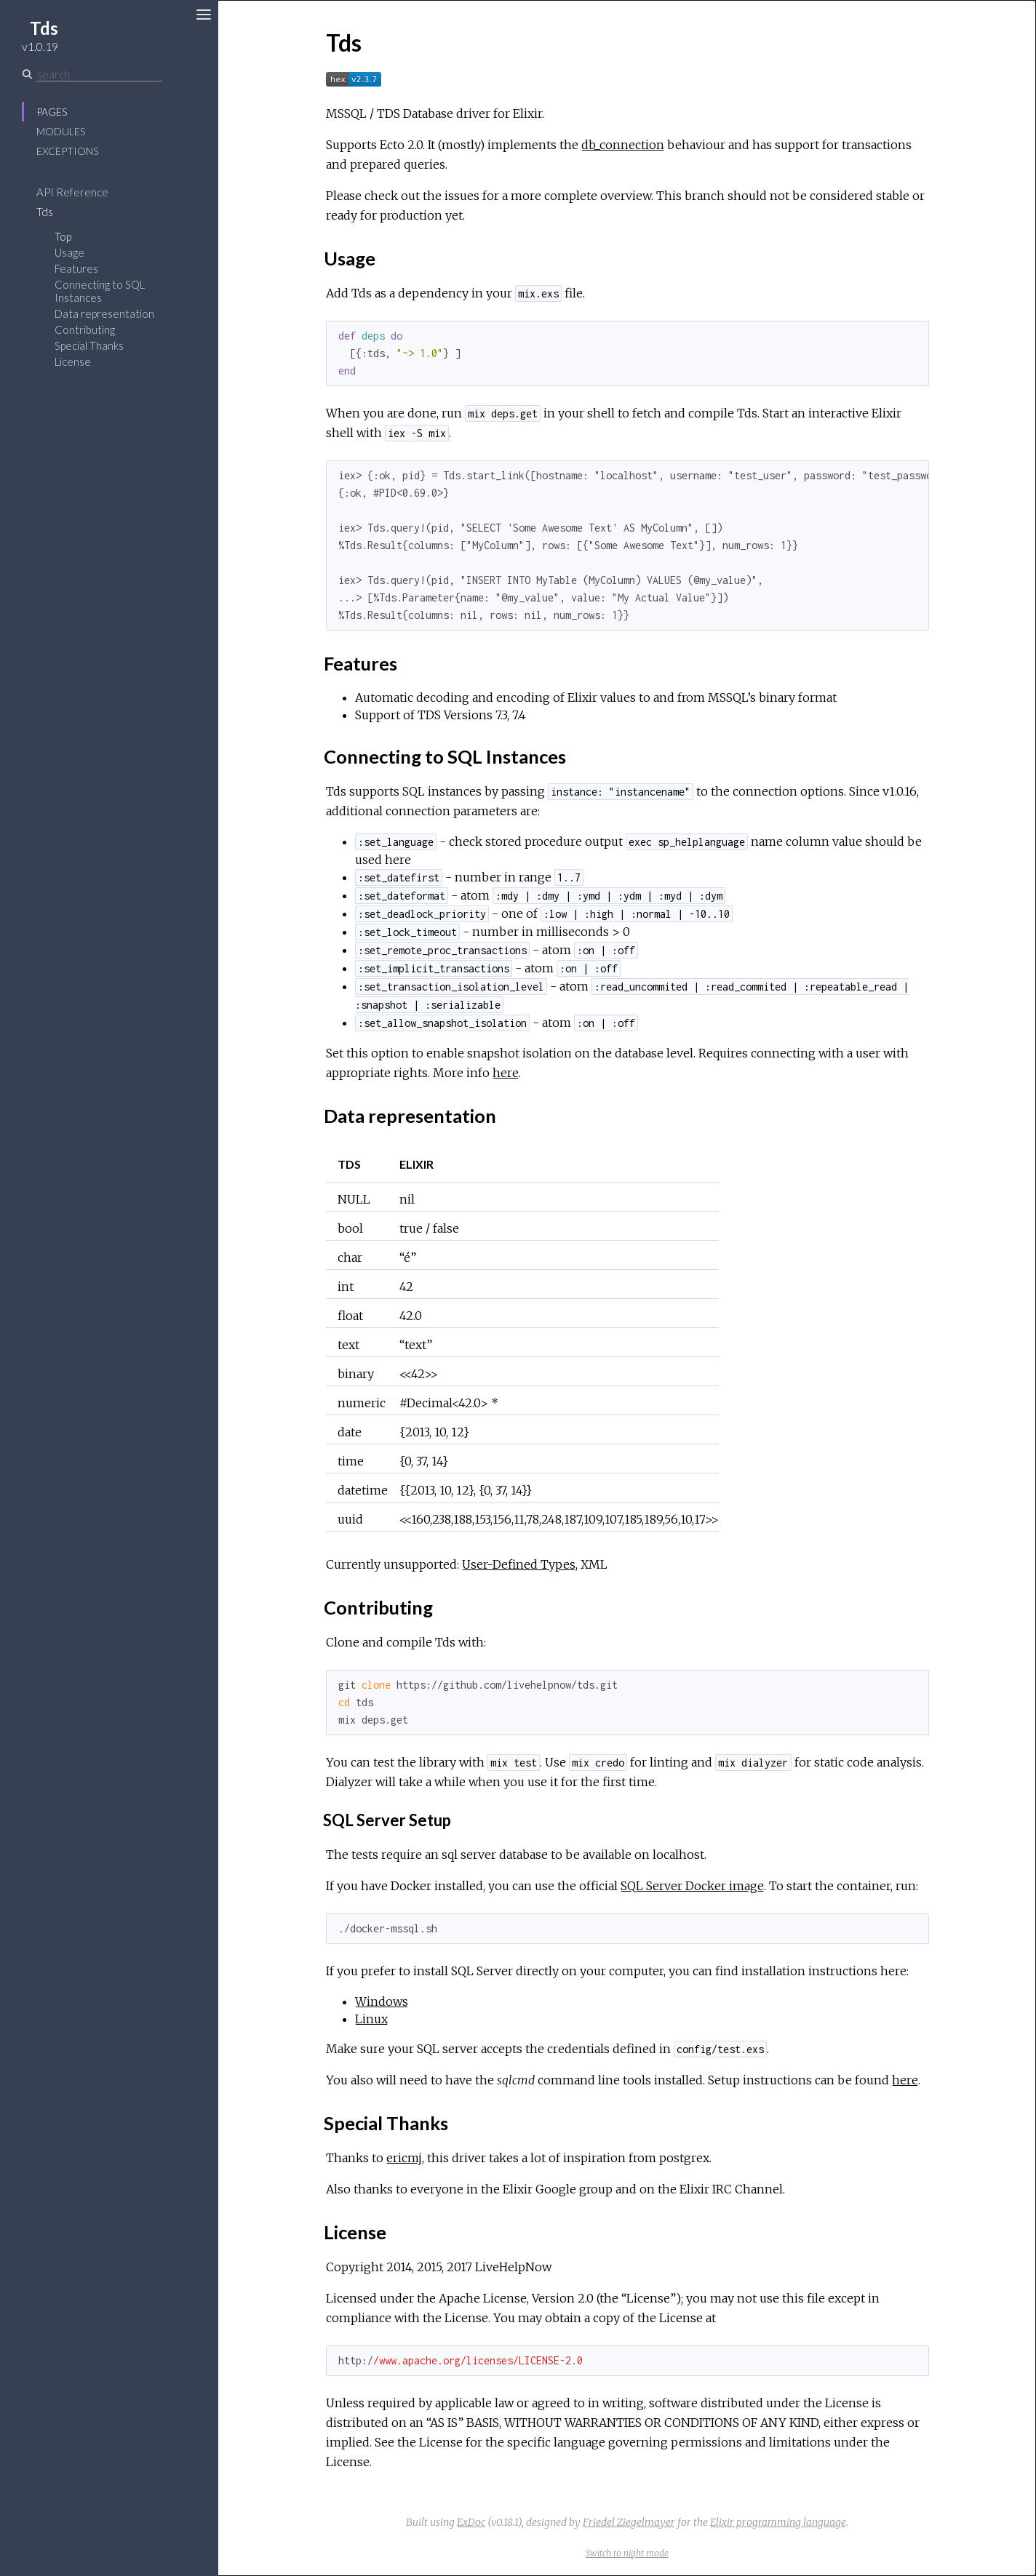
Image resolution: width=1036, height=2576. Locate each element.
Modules (60, 131)
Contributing (85, 329)
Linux (371, 2019)
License (73, 361)
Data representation (104, 313)
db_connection (622, 144)
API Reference (72, 192)
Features (76, 268)
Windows (381, 2001)
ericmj (404, 2158)
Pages (51, 111)
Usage (69, 252)
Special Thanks (89, 345)
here (506, 1072)
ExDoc (471, 2522)
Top (63, 236)
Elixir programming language (778, 2522)
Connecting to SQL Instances (100, 291)
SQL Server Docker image (692, 1886)
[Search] (99, 74)
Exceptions (67, 151)
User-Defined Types (518, 1564)
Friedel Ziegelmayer (629, 2522)
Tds (44, 211)
